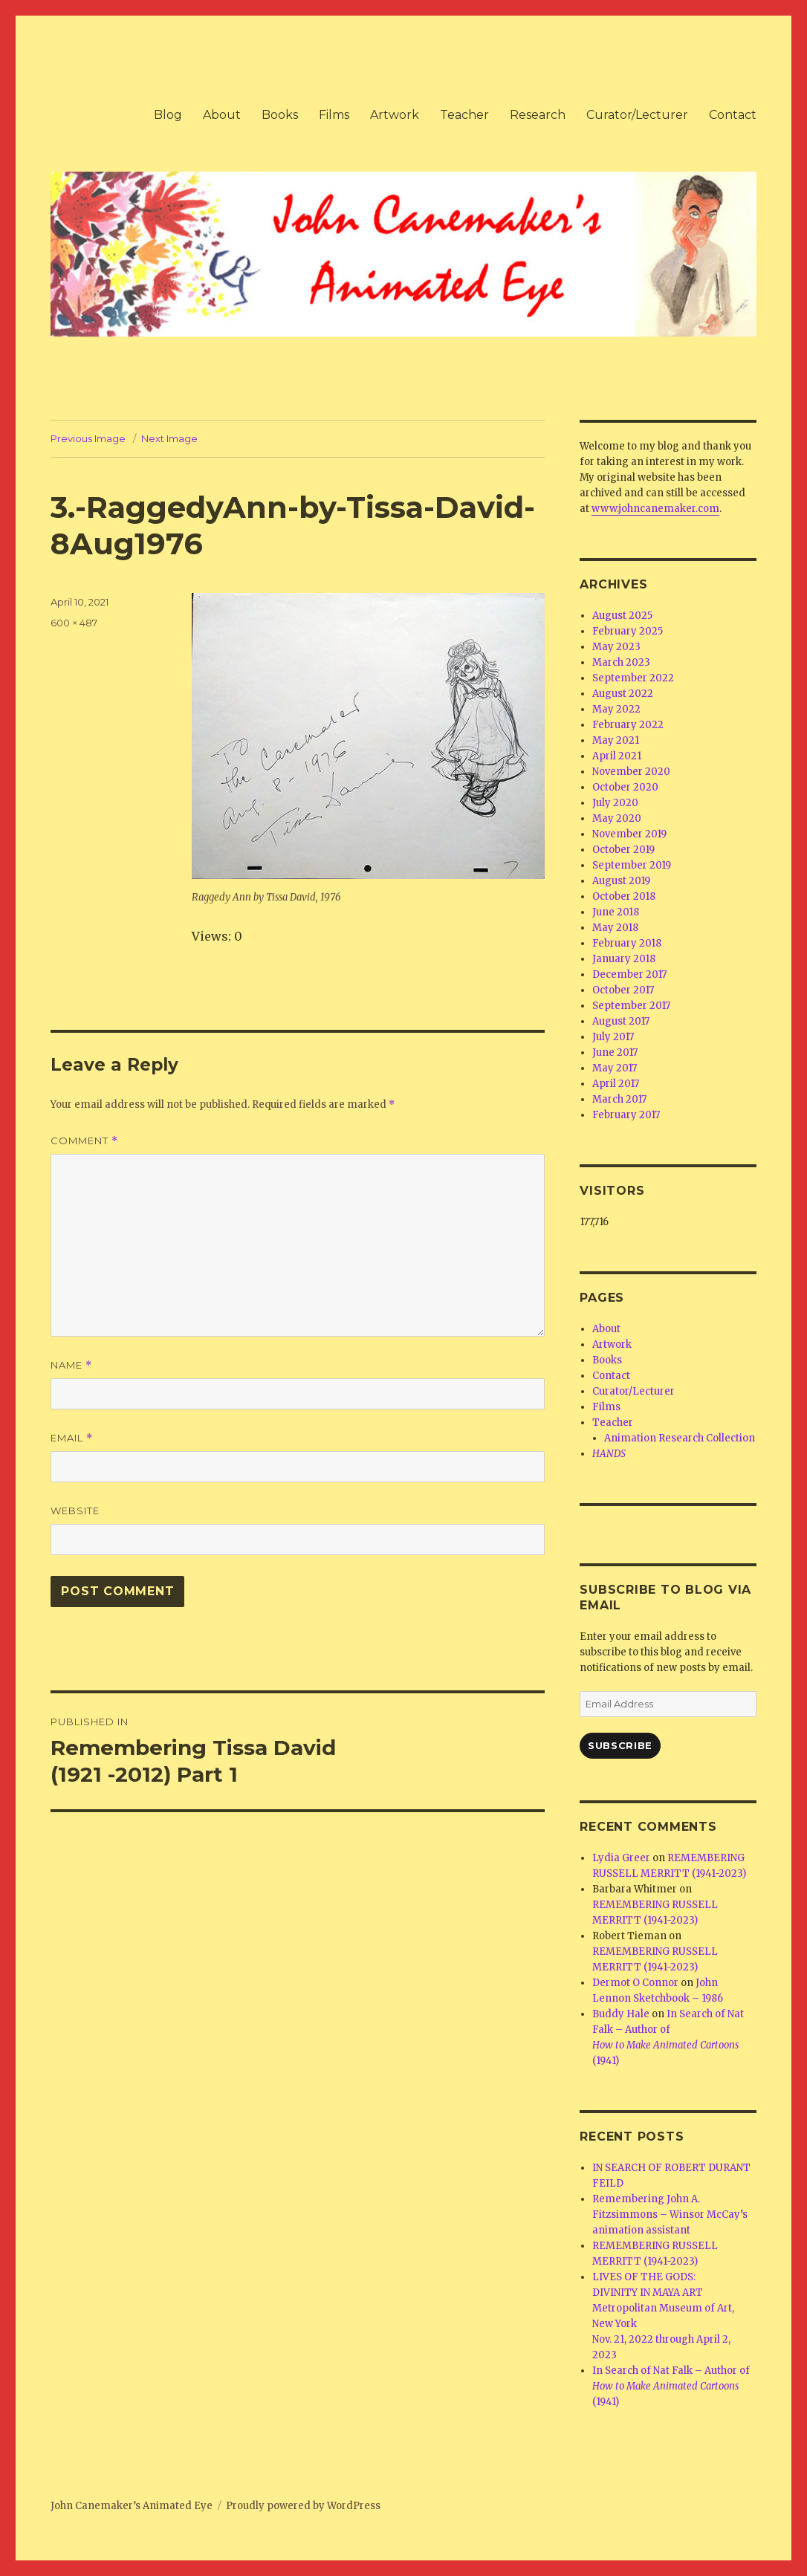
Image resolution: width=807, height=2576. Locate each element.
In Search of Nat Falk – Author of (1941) (671, 2386)
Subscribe (620, 1745)
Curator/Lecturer (637, 115)
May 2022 (616, 709)
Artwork (394, 115)
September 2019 (631, 865)
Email (72, 1438)
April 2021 (616, 756)
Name (71, 1365)
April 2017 (615, 1083)
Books (280, 115)
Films (334, 115)
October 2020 (625, 787)
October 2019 (623, 849)
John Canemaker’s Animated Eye (132, 2505)
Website (75, 1510)
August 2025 (622, 615)
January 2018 (623, 959)
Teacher (464, 115)
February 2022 (628, 724)
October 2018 (623, 896)
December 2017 (629, 974)
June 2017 (615, 1052)
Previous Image (88, 438)
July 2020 (615, 803)
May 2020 (616, 818)
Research (537, 115)
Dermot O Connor (635, 1982)
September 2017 (631, 1005)
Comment (84, 1141)
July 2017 (613, 1037)
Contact (732, 115)
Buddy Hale (620, 2014)
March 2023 (621, 662)
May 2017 (614, 1068)
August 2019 (621, 881)
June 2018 (615, 912)
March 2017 (619, 1099)
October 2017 (623, 990)
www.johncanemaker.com (655, 508)
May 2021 (615, 740)
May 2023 (616, 646)
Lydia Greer (621, 1858)
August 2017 (620, 1021)
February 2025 (627, 631)
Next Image (169, 438)
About (222, 115)
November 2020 (631, 771)
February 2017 (626, 1115)
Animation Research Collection (679, 1438)
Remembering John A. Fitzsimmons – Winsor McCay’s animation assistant (670, 2214)
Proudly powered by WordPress (303, 2505)
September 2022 (633, 678)
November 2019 (629, 834)
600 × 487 (74, 623)
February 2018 (626, 943)
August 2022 (622, 693)
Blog (168, 115)
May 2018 (615, 927)
